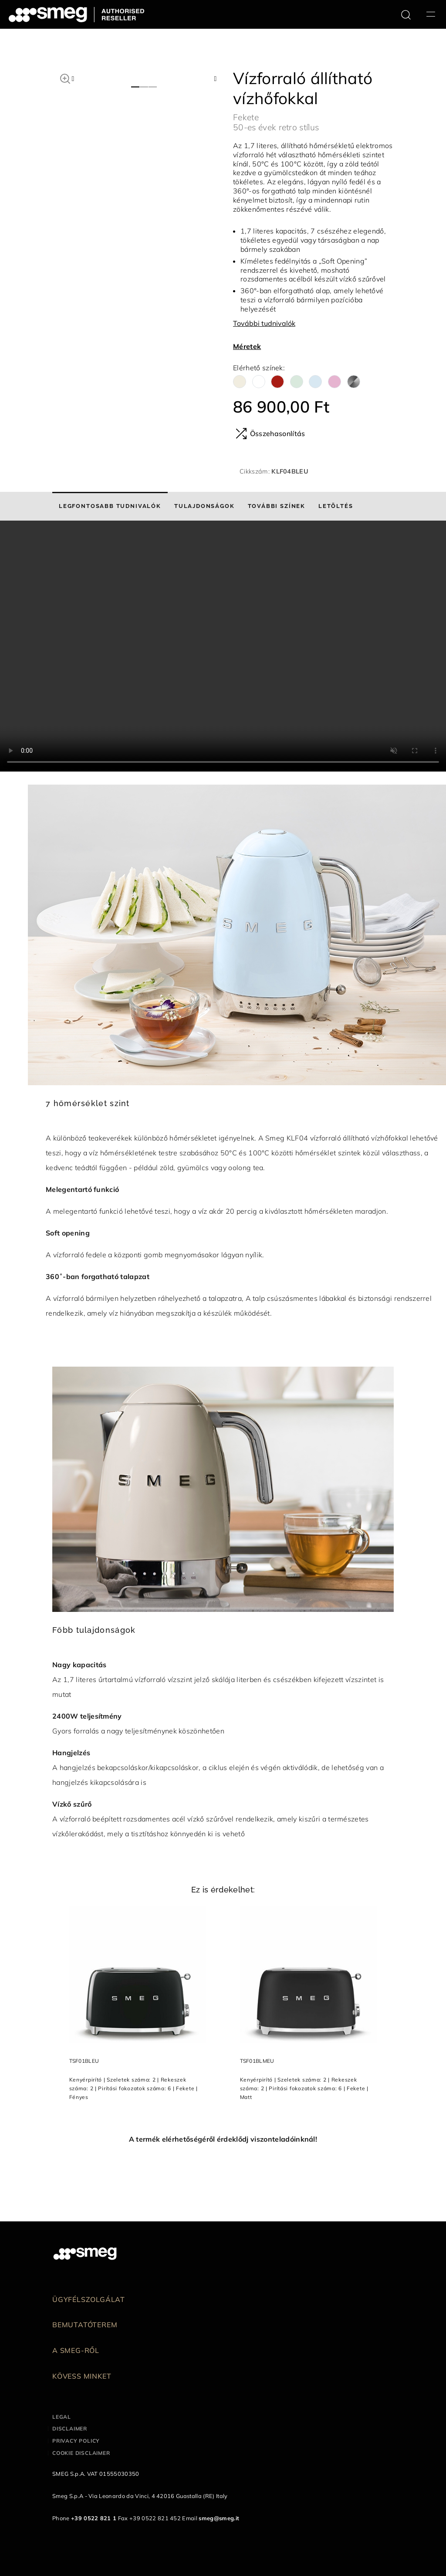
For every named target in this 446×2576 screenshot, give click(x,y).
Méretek (247, 346)
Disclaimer (69, 2428)
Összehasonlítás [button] (270, 433)
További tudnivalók (264, 323)
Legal (61, 2417)
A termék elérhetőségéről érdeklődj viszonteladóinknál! (223, 2139)
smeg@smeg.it (219, 2518)
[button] (65, 77)
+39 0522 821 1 (93, 2518)
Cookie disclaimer (81, 2453)
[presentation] (223, 646)
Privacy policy (76, 2440)
